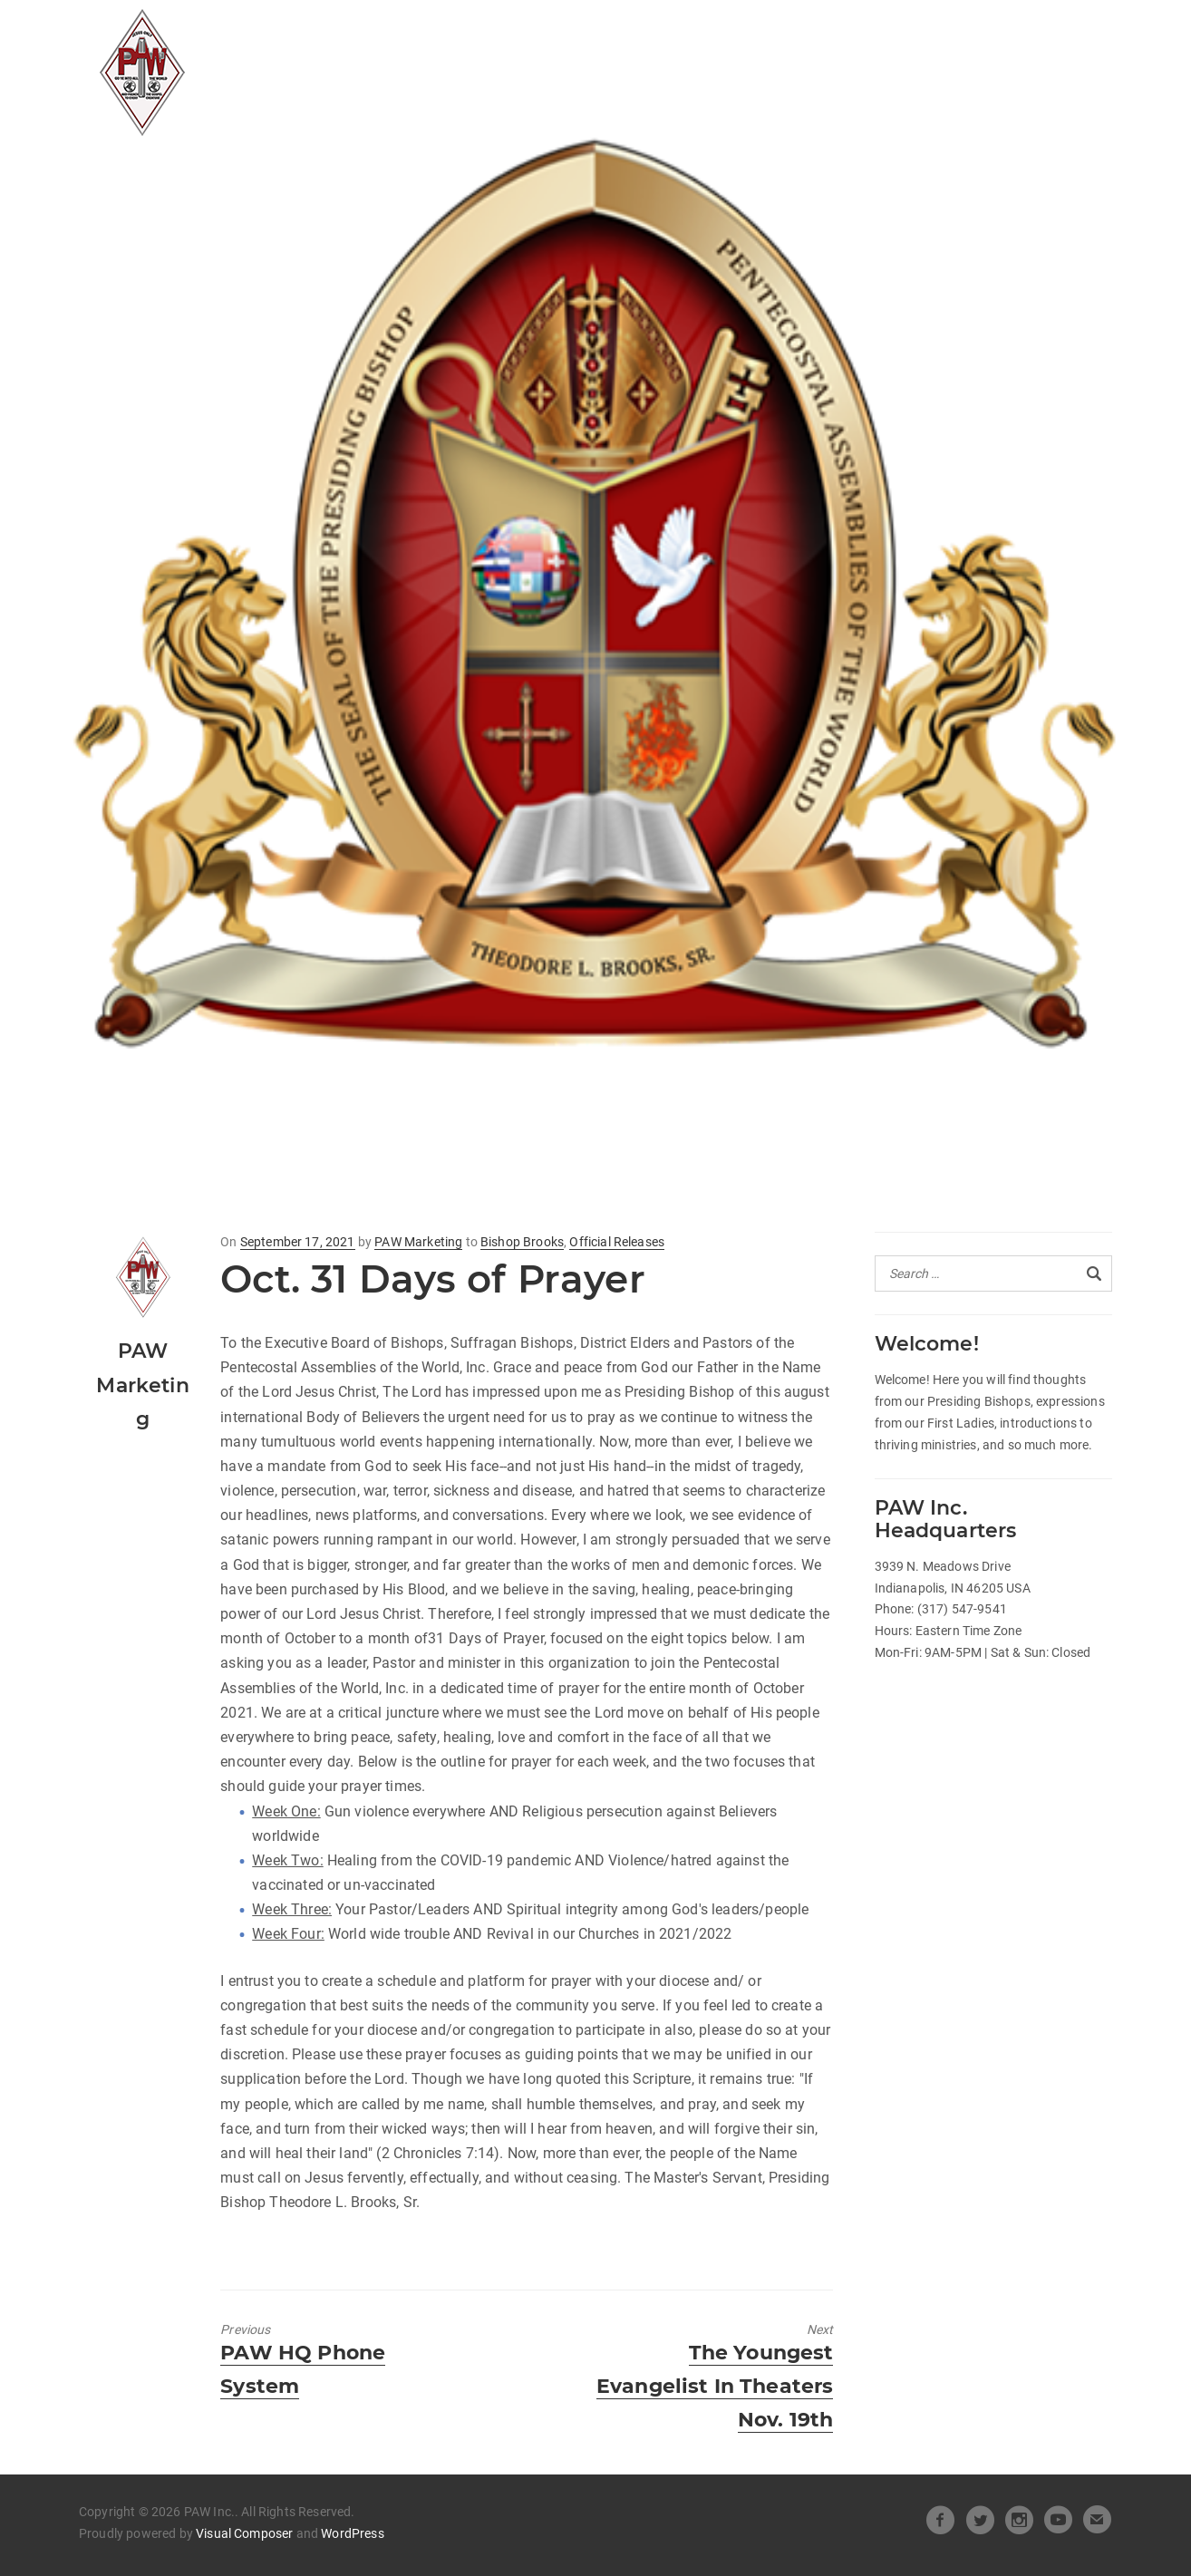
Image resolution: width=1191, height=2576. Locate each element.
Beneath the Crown (877, 33)
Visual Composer (244, 2533)
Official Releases (499, 33)
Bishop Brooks (522, 1242)
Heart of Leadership (681, 33)
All (392, 33)
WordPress (352, 2533)
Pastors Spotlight (455, 67)
